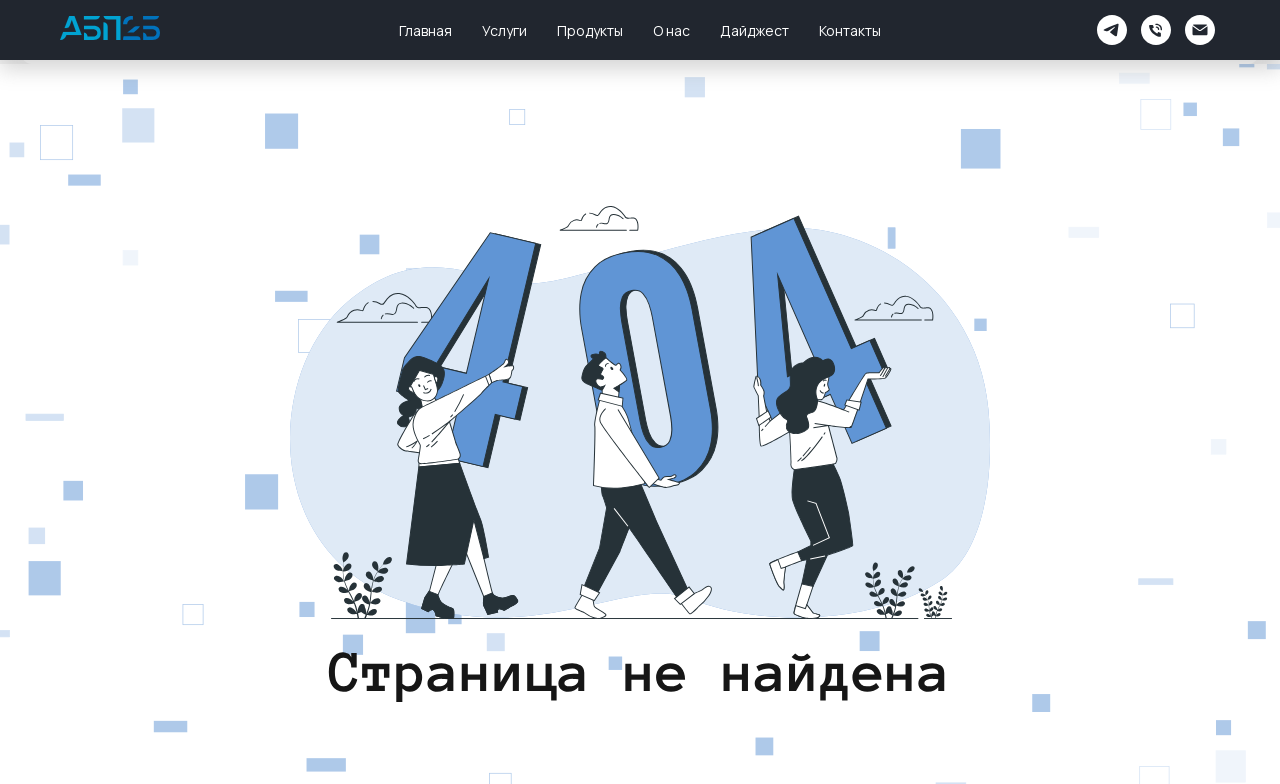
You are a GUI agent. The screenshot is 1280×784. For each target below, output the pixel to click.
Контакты (850, 30)
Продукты (590, 30)
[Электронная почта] (1200, 30)
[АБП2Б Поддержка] (1112, 30)
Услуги (504, 30)
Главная (425, 30)
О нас (671, 30)
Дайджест (754, 30)
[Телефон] (1156, 30)
